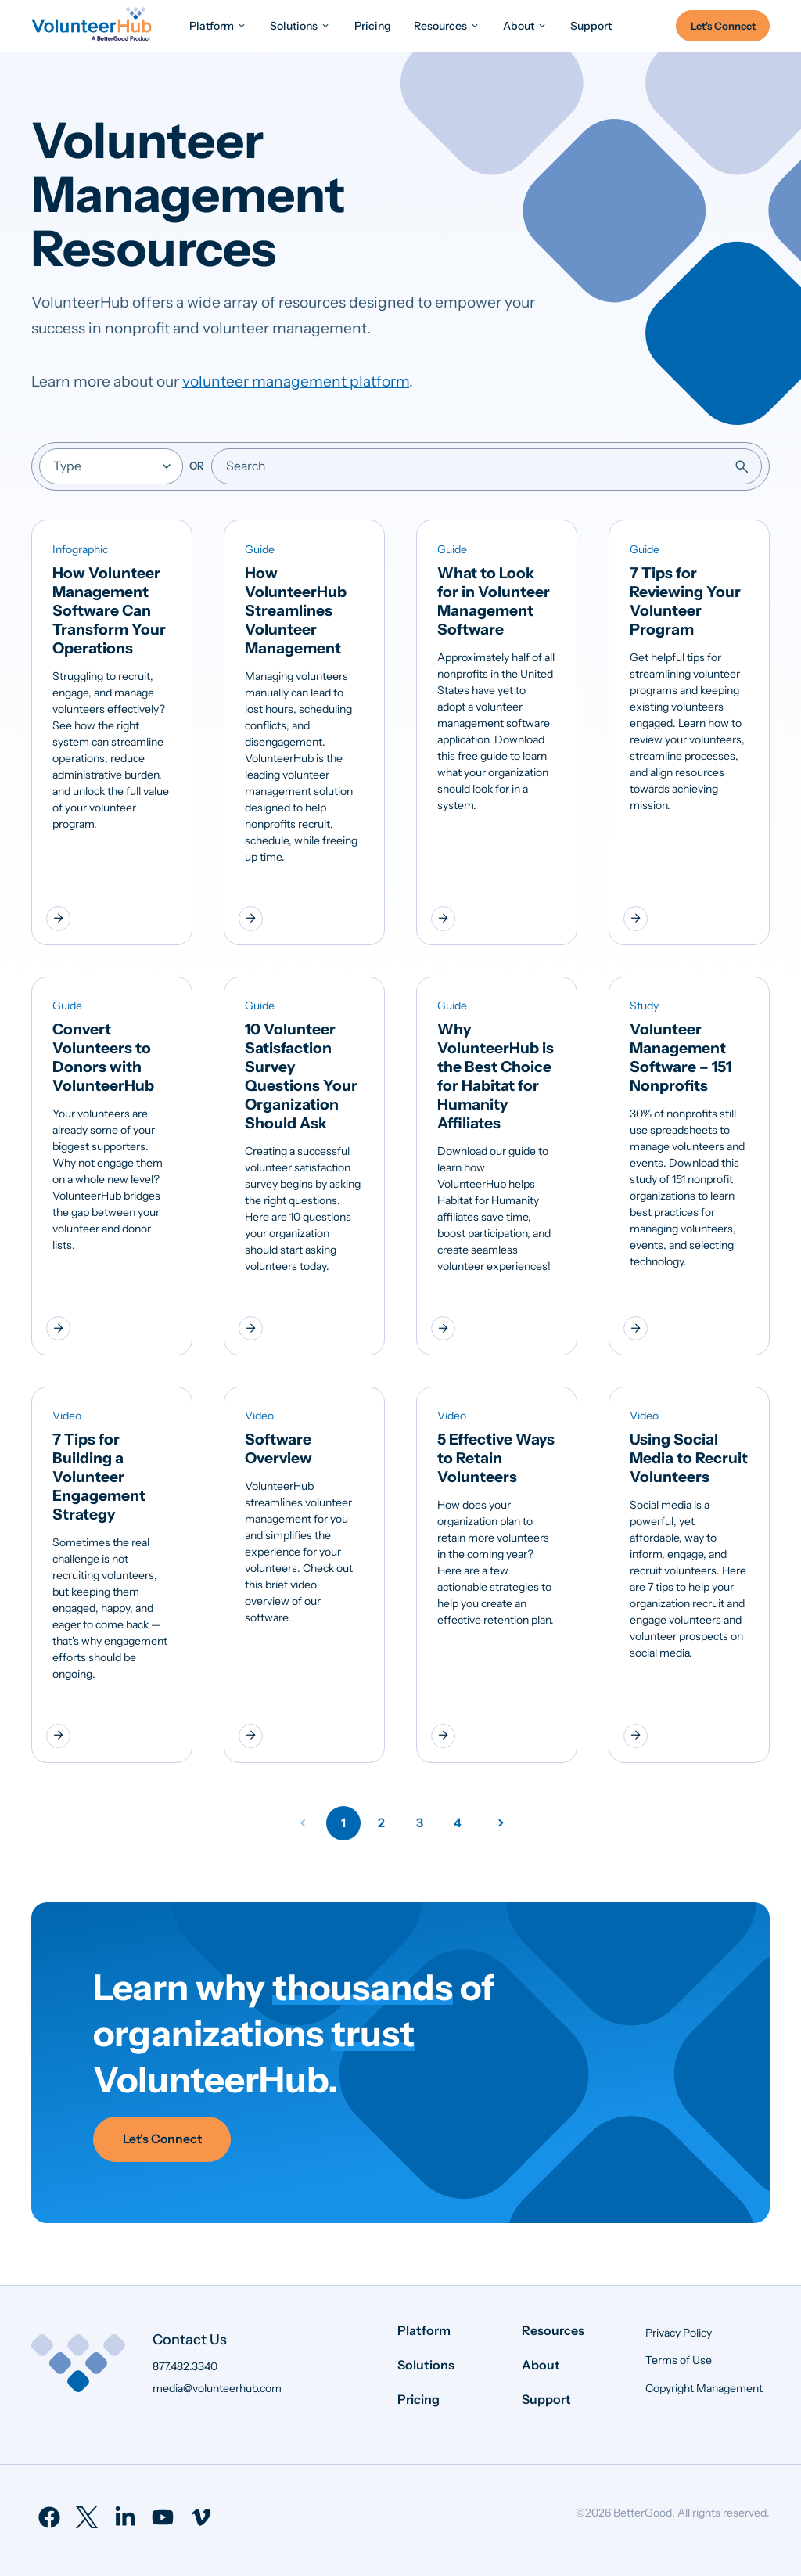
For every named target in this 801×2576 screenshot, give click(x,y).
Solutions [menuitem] (425, 2365)
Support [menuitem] (546, 2399)
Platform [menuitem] (424, 2330)
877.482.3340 (185, 2366)
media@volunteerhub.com (217, 2388)
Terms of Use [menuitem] (678, 2360)
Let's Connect (162, 2139)
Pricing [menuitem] (418, 2399)
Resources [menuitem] (553, 2330)
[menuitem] (218, 25)
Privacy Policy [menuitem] (678, 2333)
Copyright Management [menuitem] (704, 2388)
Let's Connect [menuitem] (723, 26)
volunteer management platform (295, 381)
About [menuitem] (541, 2365)
